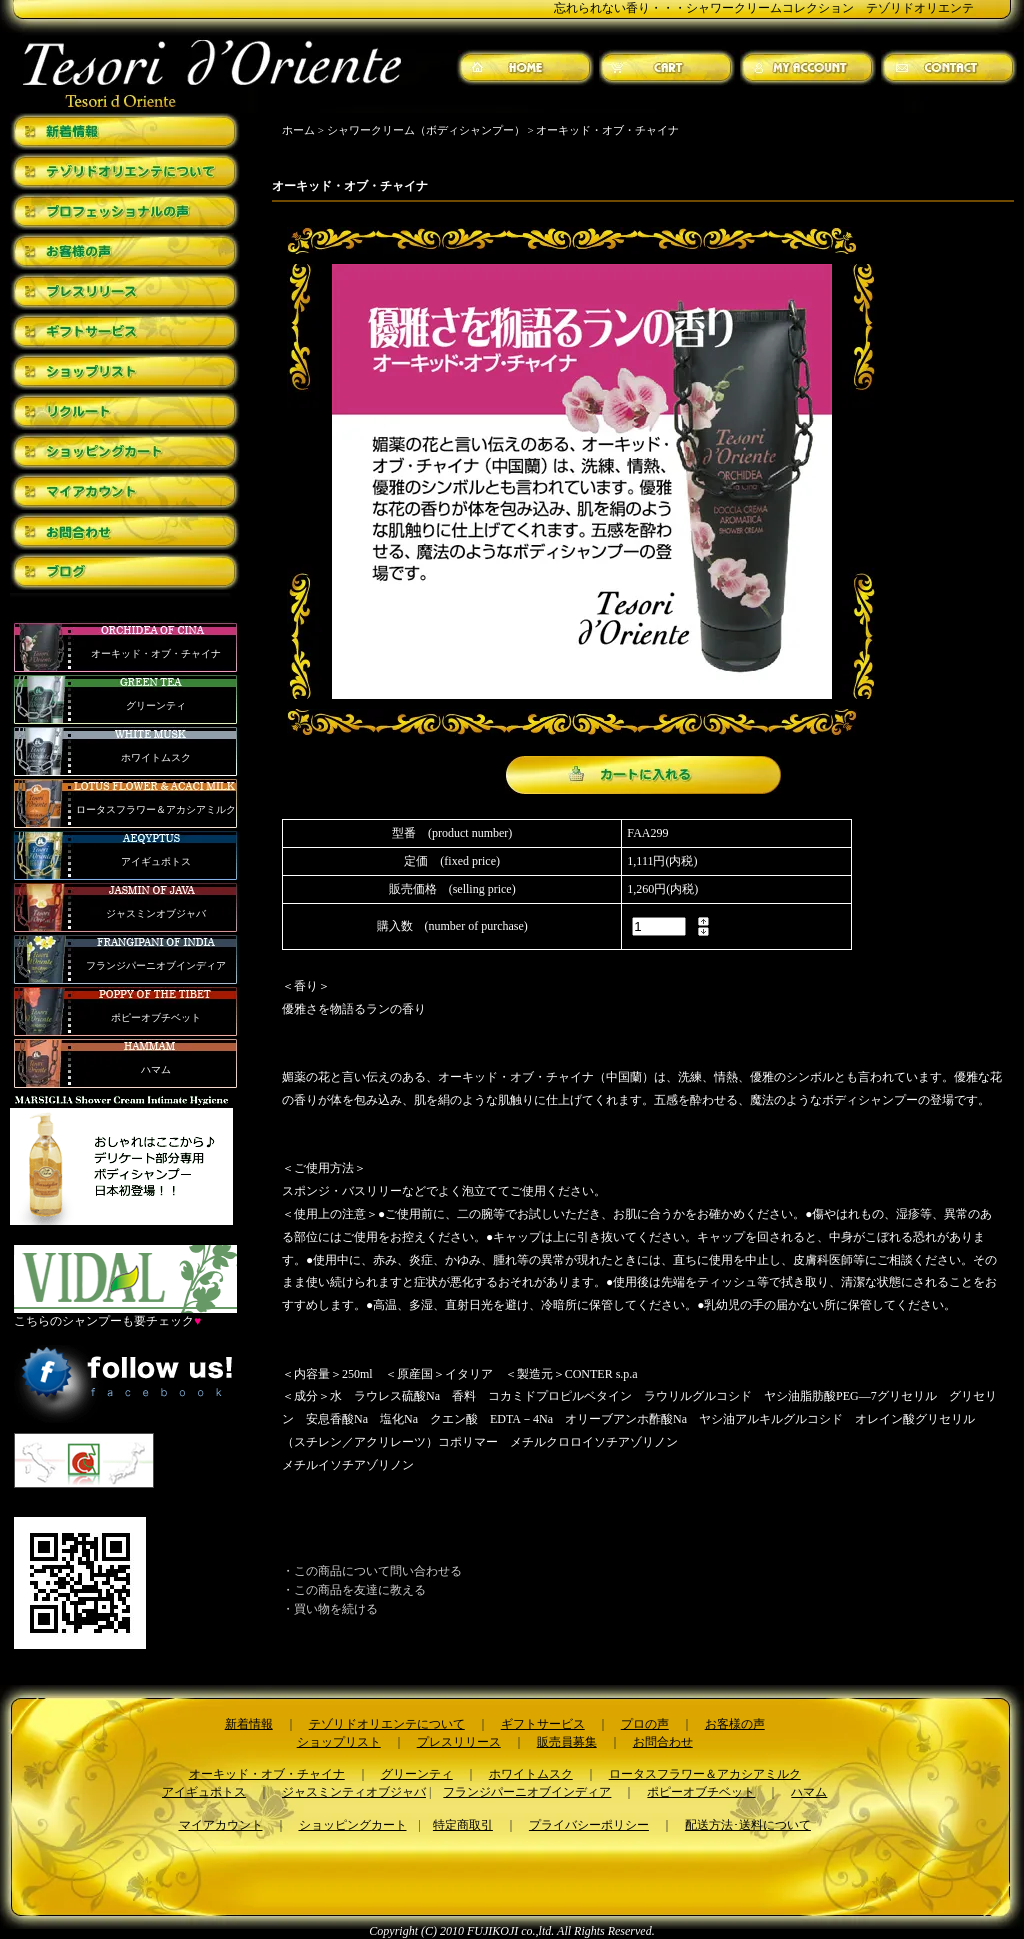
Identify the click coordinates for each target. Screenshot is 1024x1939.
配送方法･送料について (748, 1825)
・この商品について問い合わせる (372, 1571)
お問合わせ (663, 1742)
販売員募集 (567, 1742)
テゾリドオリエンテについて (387, 1724)
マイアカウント (221, 1825)
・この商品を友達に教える (354, 1590)
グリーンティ (156, 705)
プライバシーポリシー (589, 1825)
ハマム (156, 1069)
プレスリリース (459, 1742)
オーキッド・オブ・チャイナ (156, 653)
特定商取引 (463, 1825)
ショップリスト (339, 1742)
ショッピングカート (353, 1825)
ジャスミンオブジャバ (156, 913)
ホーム (298, 130)
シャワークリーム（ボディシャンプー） (426, 130)
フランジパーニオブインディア (156, 965)
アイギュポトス (156, 861)
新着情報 (249, 1724)
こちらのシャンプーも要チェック (125, 1315)
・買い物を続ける (330, 1609)
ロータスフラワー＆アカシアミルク (156, 809)
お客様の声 (735, 1724)
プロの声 (645, 1724)
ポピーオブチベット (156, 1017)
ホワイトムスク (156, 757)
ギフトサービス (543, 1724)
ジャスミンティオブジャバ (354, 1792)
